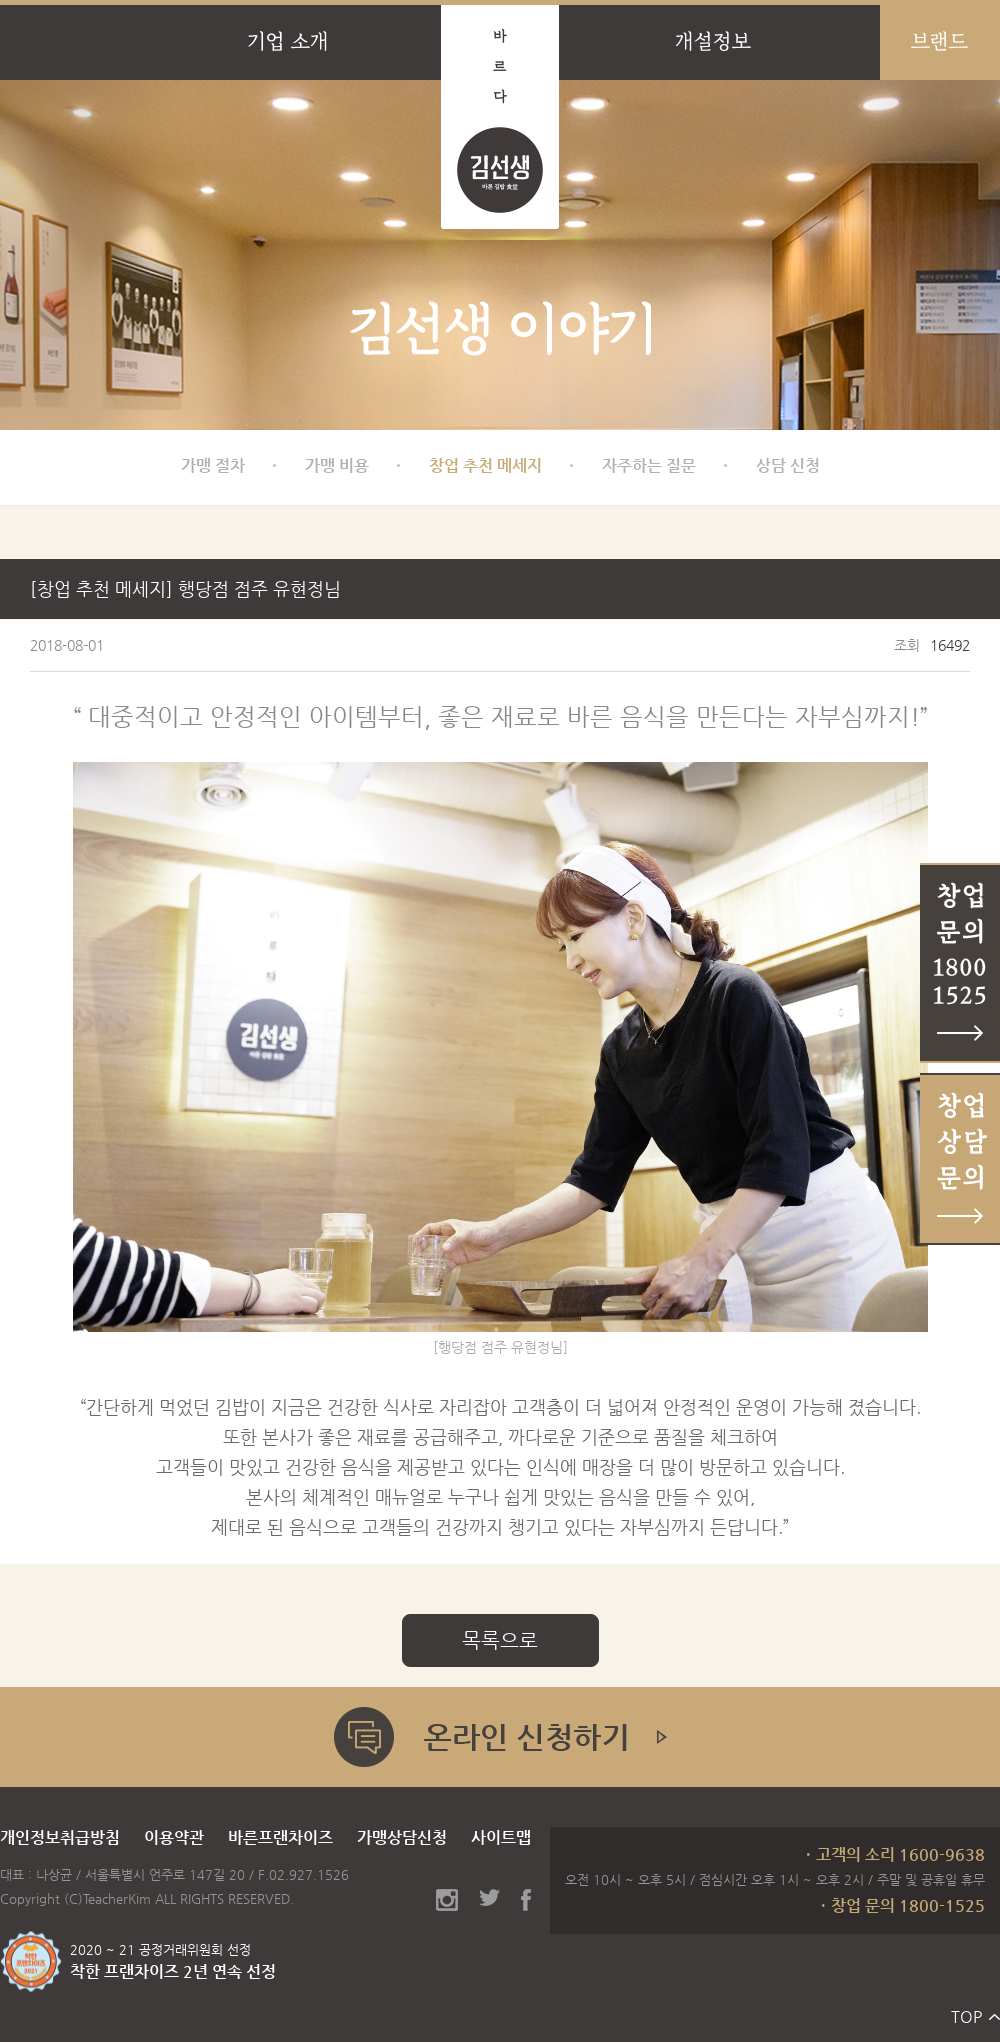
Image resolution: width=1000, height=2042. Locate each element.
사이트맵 (501, 1837)
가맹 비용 (337, 465)
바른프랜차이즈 (280, 1837)
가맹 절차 (213, 465)
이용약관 (174, 1837)
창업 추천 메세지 (485, 465)
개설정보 (713, 41)
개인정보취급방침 (60, 1837)
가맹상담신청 (402, 1837)
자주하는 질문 (649, 465)
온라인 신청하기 (500, 1737)
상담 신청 (788, 465)
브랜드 (939, 41)
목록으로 (500, 1640)
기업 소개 (288, 41)
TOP (966, 2016)
